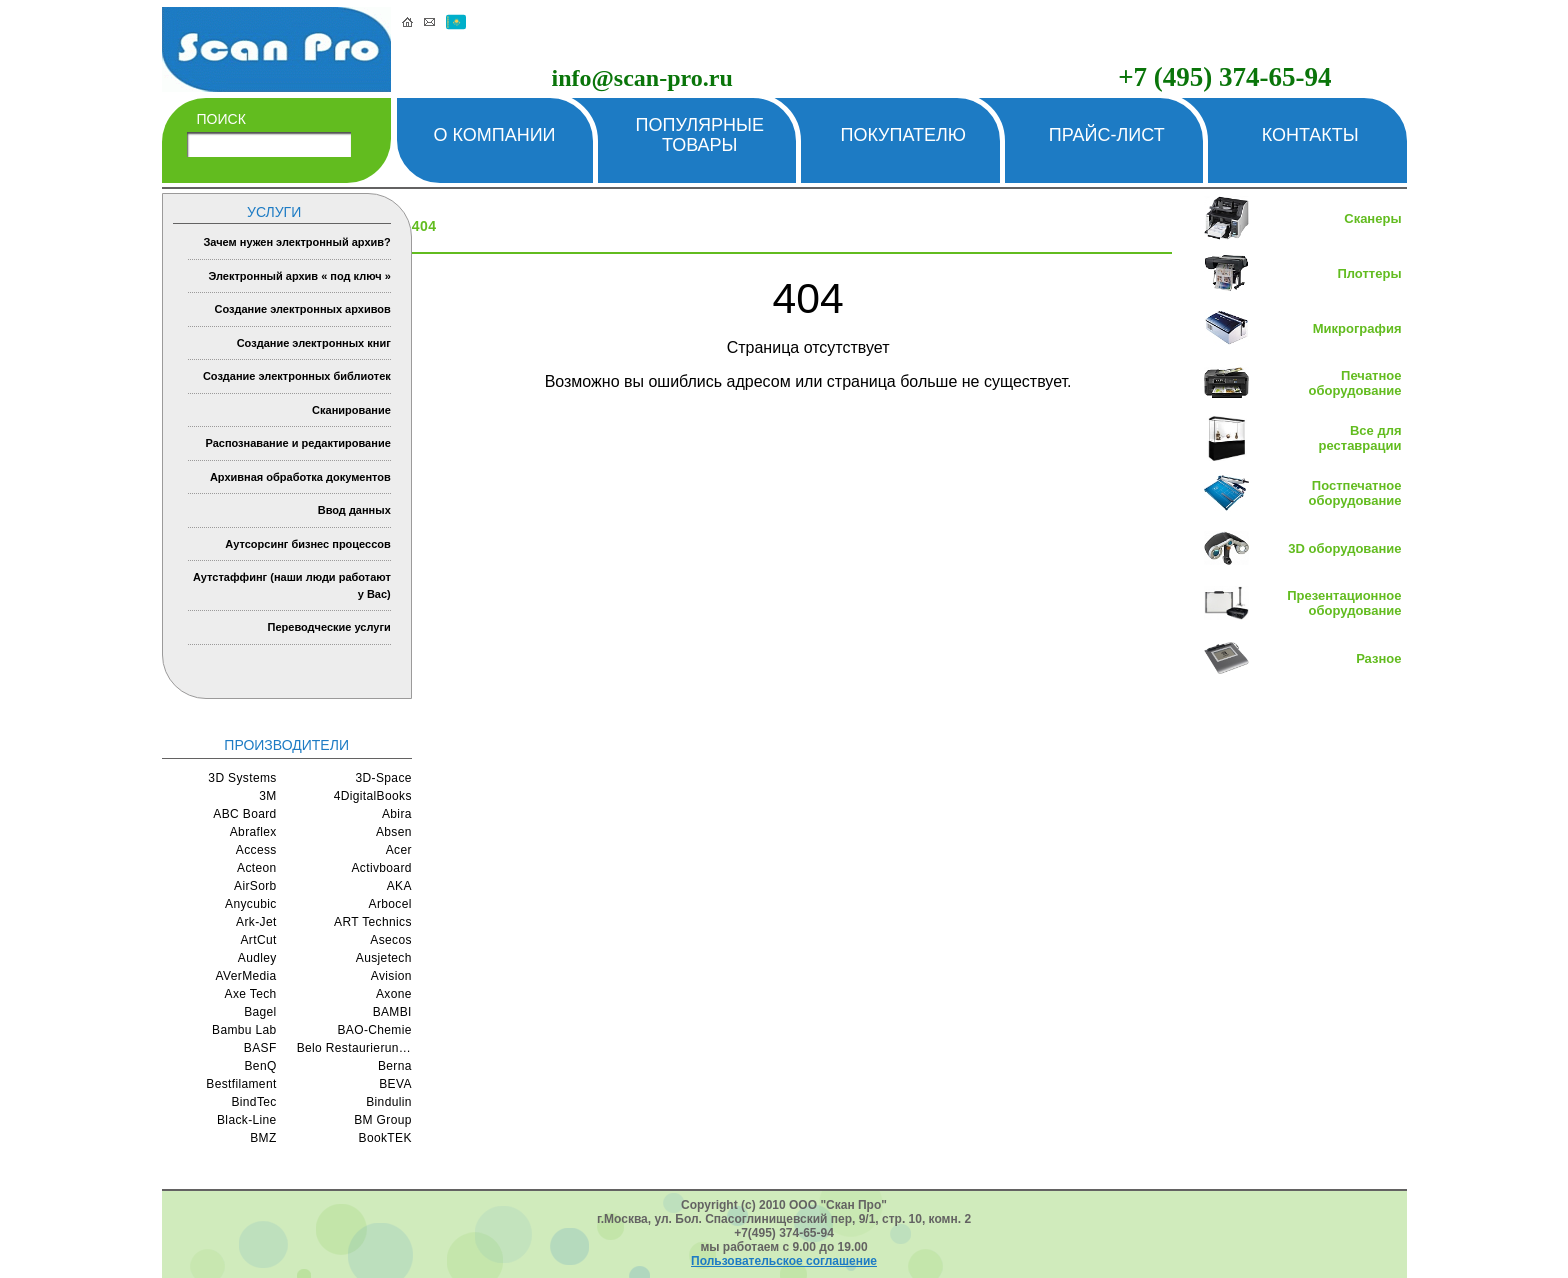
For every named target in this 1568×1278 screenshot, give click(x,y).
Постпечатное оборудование (1355, 493)
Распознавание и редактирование (297, 443)
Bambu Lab (244, 1030)
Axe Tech (251, 994)
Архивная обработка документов (300, 477)
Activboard (381, 868)
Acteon (257, 868)
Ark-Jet (256, 922)
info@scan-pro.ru (642, 78)
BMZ (263, 1138)
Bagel (260, 1012)
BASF (260, 1048)
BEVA (395, 1084)
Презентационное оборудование (1344, 603)
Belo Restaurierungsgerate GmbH (354, 1048)
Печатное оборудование (1355, 383)
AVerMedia (246, 976)
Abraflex (253, 832)
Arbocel (390, 904)
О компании (494, 135)
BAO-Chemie (374, 1030)
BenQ (261, 1066)
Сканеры (1372, 218)
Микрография (1357, 328)
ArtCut (258, 940)
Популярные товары (700, 135)
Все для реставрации (1360, 438)
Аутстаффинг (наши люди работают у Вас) (292, 585)
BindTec (253, 1102)
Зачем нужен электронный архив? (296, 242)
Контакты (1310, 135)
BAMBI (392, 1012)
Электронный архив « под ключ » (299, 276)
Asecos (391, 940)
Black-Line (247, 1120)
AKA (399, 886)
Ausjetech (384, 958)
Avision (391, 976)
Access (256, 850)
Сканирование (351, 410)
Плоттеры (1369, 273)
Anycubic (251, 904)
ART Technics (373, 922)
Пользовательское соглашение (784, 1261)
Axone (394, 994)
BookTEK (385, 1138)
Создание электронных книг (314, 343)
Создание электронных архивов (302, 309)
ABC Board (244, 814)
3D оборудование (1344, 548)
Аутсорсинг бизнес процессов (308, 544)
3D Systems (242, 778)
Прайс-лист (1107, 135)
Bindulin (389, 1102)
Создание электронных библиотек (297, 376)
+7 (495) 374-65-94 (1224, 77)
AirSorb (255, 886)
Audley (257, 958)
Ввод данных (354, 510)
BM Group (383, 1120)
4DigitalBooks (373, 796)
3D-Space (384, 778)
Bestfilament (241, 1084)
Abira (397, 814)
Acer (399, 850)
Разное (1378, 658)
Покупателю (903, 135)
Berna (395, 1066)
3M (267, 796)
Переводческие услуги (329, 627)
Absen (394, 832)
